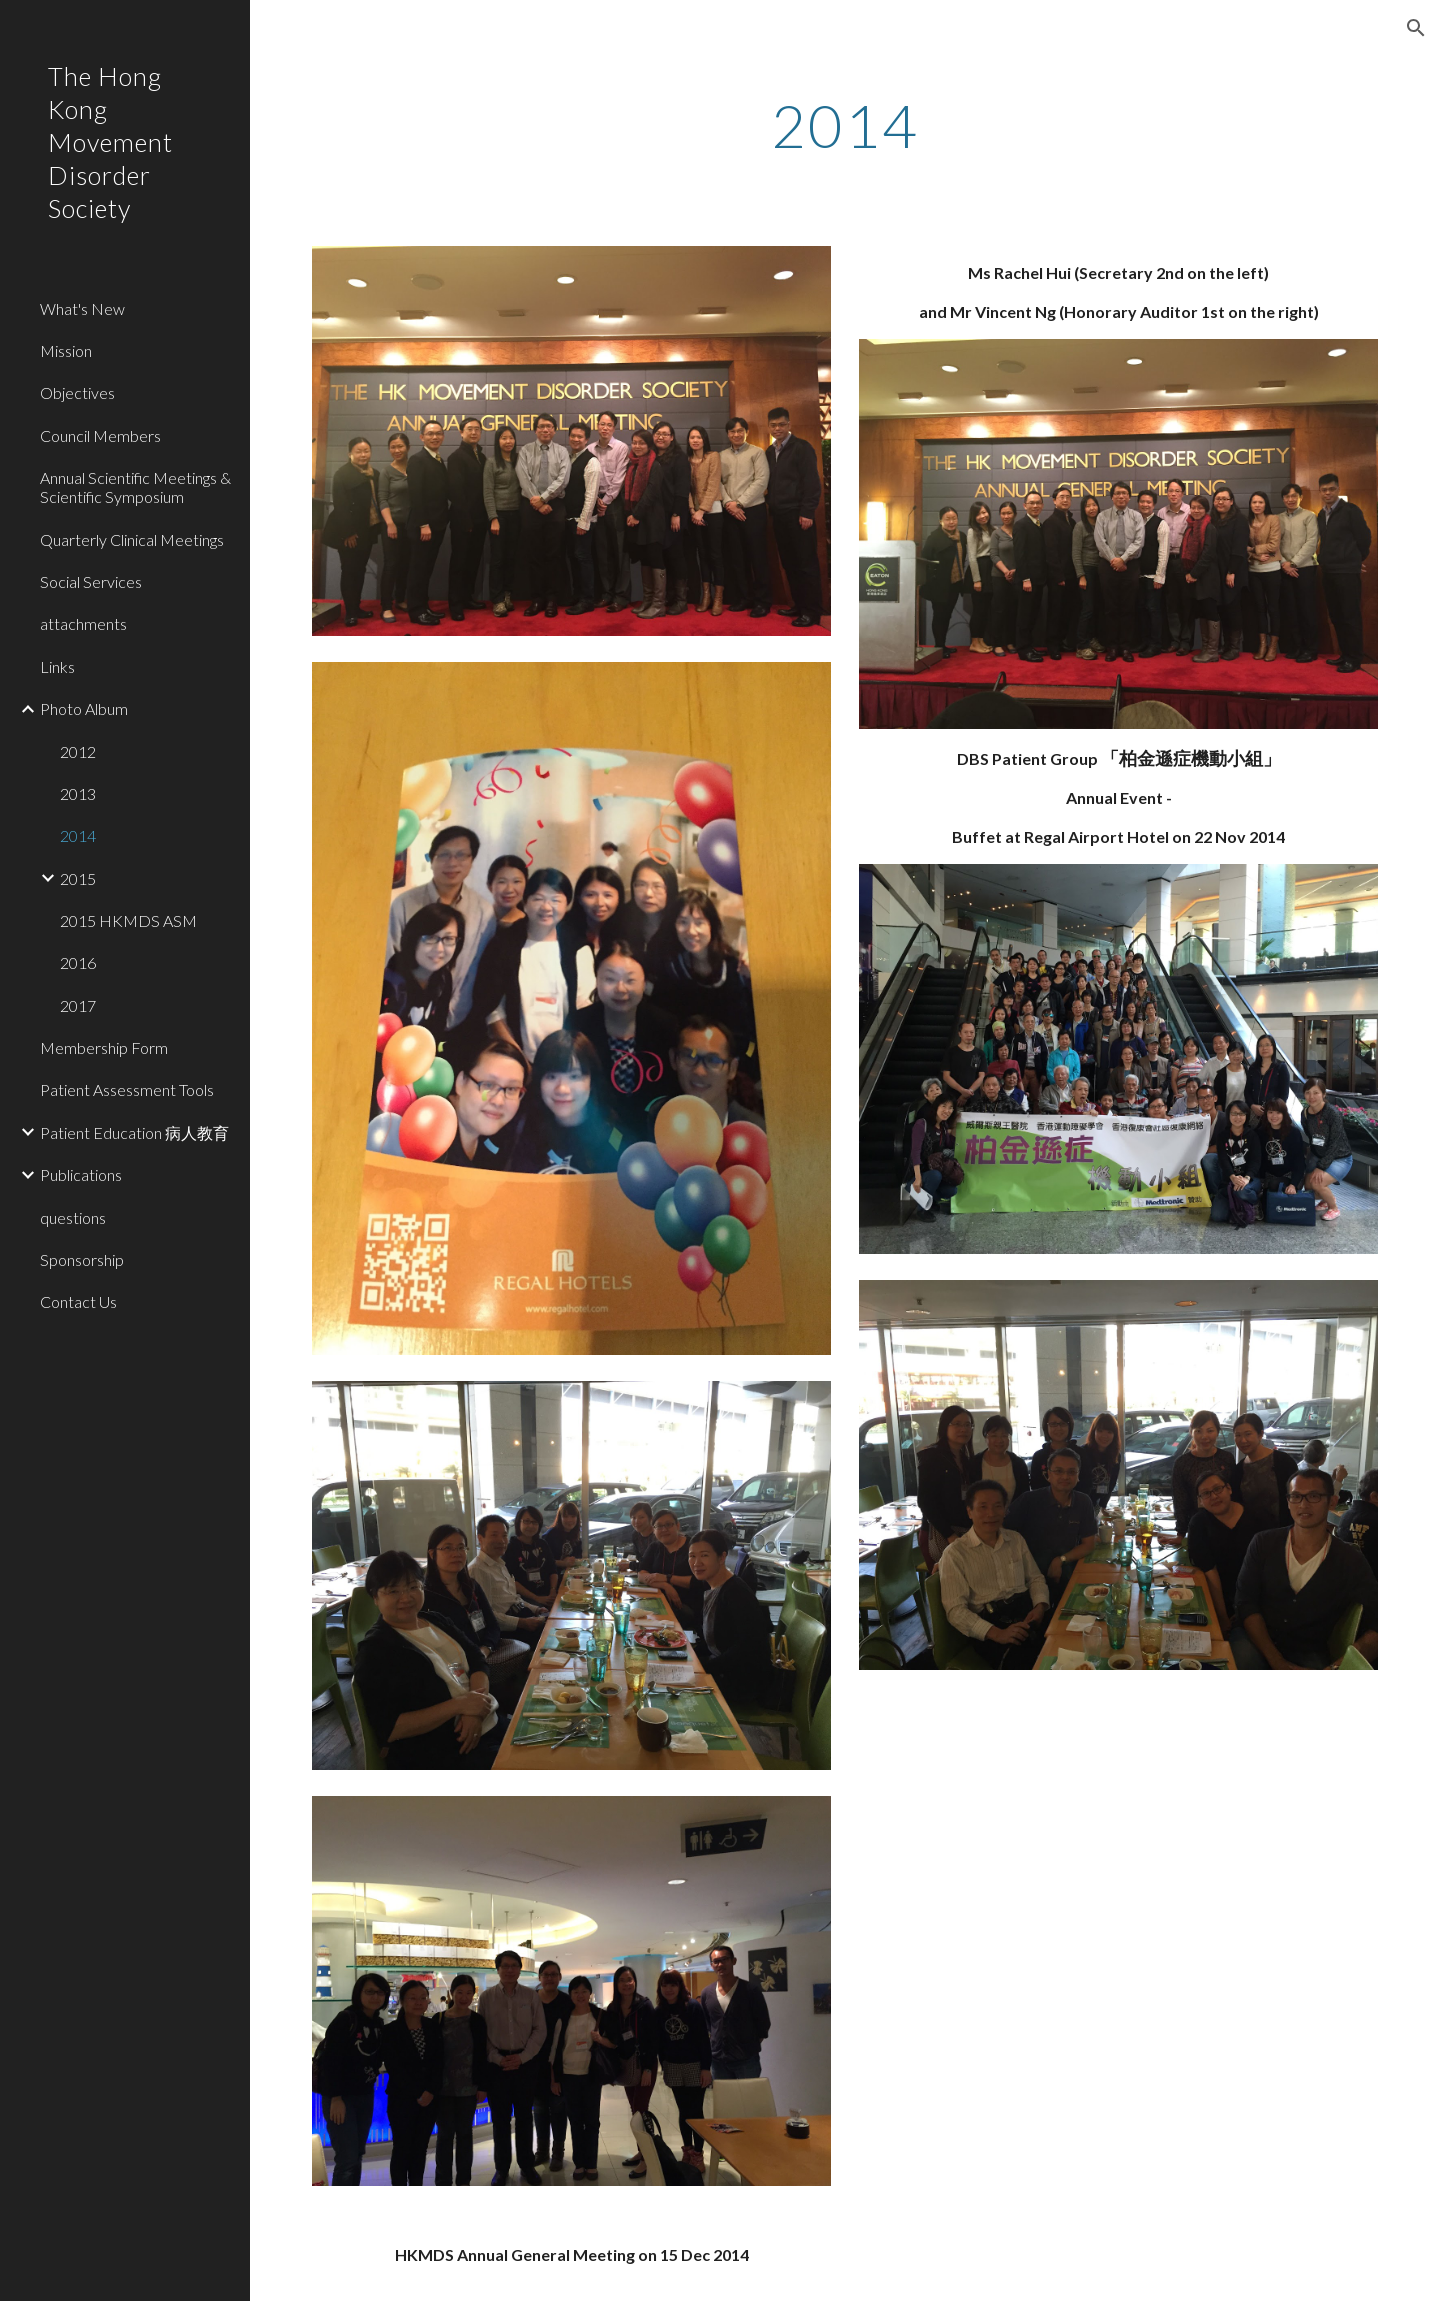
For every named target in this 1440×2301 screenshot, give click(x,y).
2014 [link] (78, 835)
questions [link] (73, 1217)
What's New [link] (82, 308)
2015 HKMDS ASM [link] (128, 920)
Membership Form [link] (104, 1047)
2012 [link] (78, 751)
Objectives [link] (77, 392)
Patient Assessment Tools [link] (127, 1089)
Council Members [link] (100, 435)
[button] (1416, 28)
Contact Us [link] (78, 1301)
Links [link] (57, 666)
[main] (845, 125)
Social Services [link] (91, 581)
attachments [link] (83, 623)
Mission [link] (66, 350)
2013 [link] (78, 793)
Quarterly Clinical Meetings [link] (132, 539)
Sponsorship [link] (82, 1259)
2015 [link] (78, 878)
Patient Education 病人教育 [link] (134, 1132)
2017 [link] (78, 1005)
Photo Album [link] (84, 708)
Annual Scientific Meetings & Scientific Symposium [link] (135, 487)
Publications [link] (81, 1174)
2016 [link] (78, 962)
